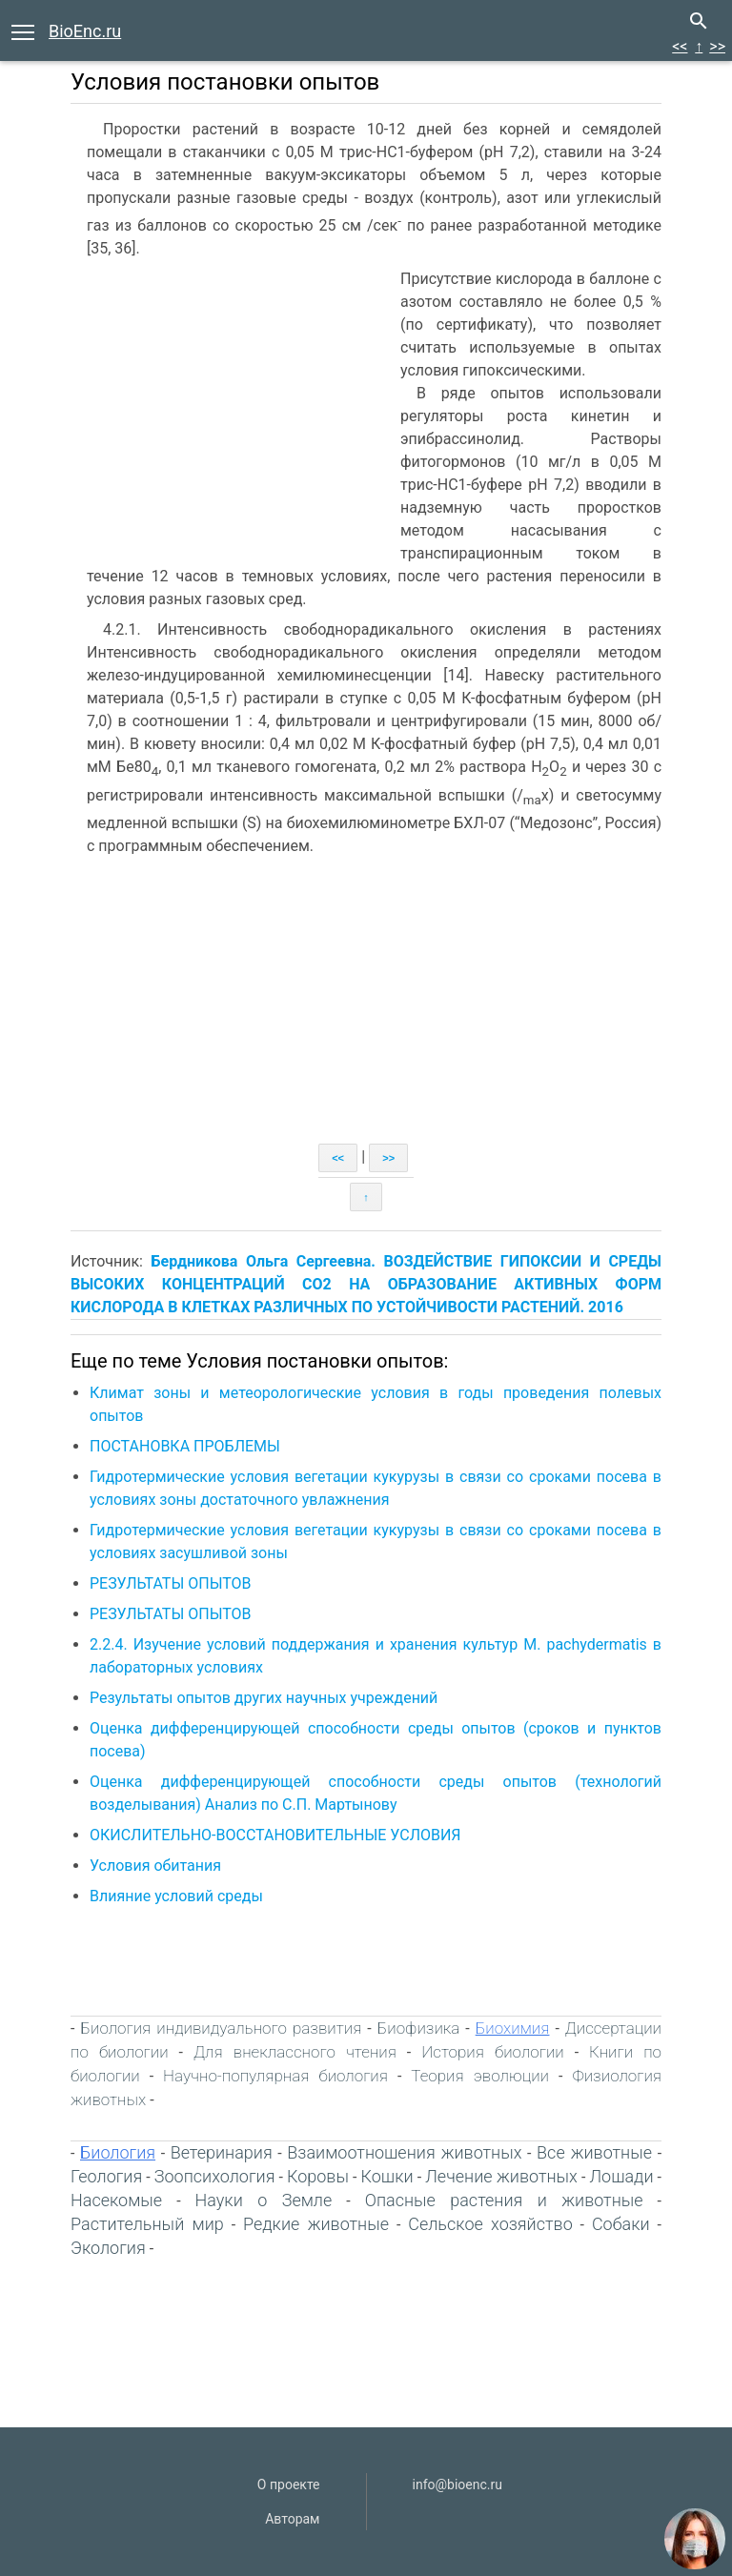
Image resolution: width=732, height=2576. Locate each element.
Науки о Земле (264, 2200)
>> (717, 46)
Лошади (621, 2176)
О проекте (288, 2484)
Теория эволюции (480, 2075)
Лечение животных (501, 2176)
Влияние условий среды (176, 1896)
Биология (117, 2152)
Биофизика (418, 2028)
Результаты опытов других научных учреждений (263, 1698)
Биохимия (513, 2028)
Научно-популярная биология (275, 2075)
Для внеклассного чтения (294, 2051)
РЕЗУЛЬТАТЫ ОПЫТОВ (171, 1583)
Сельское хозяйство (490, 2224)
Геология (106, 2176)
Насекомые (116, 2200)
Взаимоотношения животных (404, 2152)
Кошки (387, 2176)
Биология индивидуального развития (220, 2028)
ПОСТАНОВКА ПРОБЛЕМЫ (185, 1446)
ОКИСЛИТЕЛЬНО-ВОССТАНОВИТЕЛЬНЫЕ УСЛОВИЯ (275, 1835)
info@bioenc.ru (457, 2484)
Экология (108, 2248)
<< (679, 46)
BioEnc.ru (85, 31)
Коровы (318, 2176)
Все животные (594, 2152)
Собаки (621, 2224)
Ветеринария (222, 2152)
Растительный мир (147, 2224)
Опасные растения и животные (504, 2200)
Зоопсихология (214, 2176)
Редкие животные (316, 2224)
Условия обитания (155, 1865)
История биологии (492, 2051)
